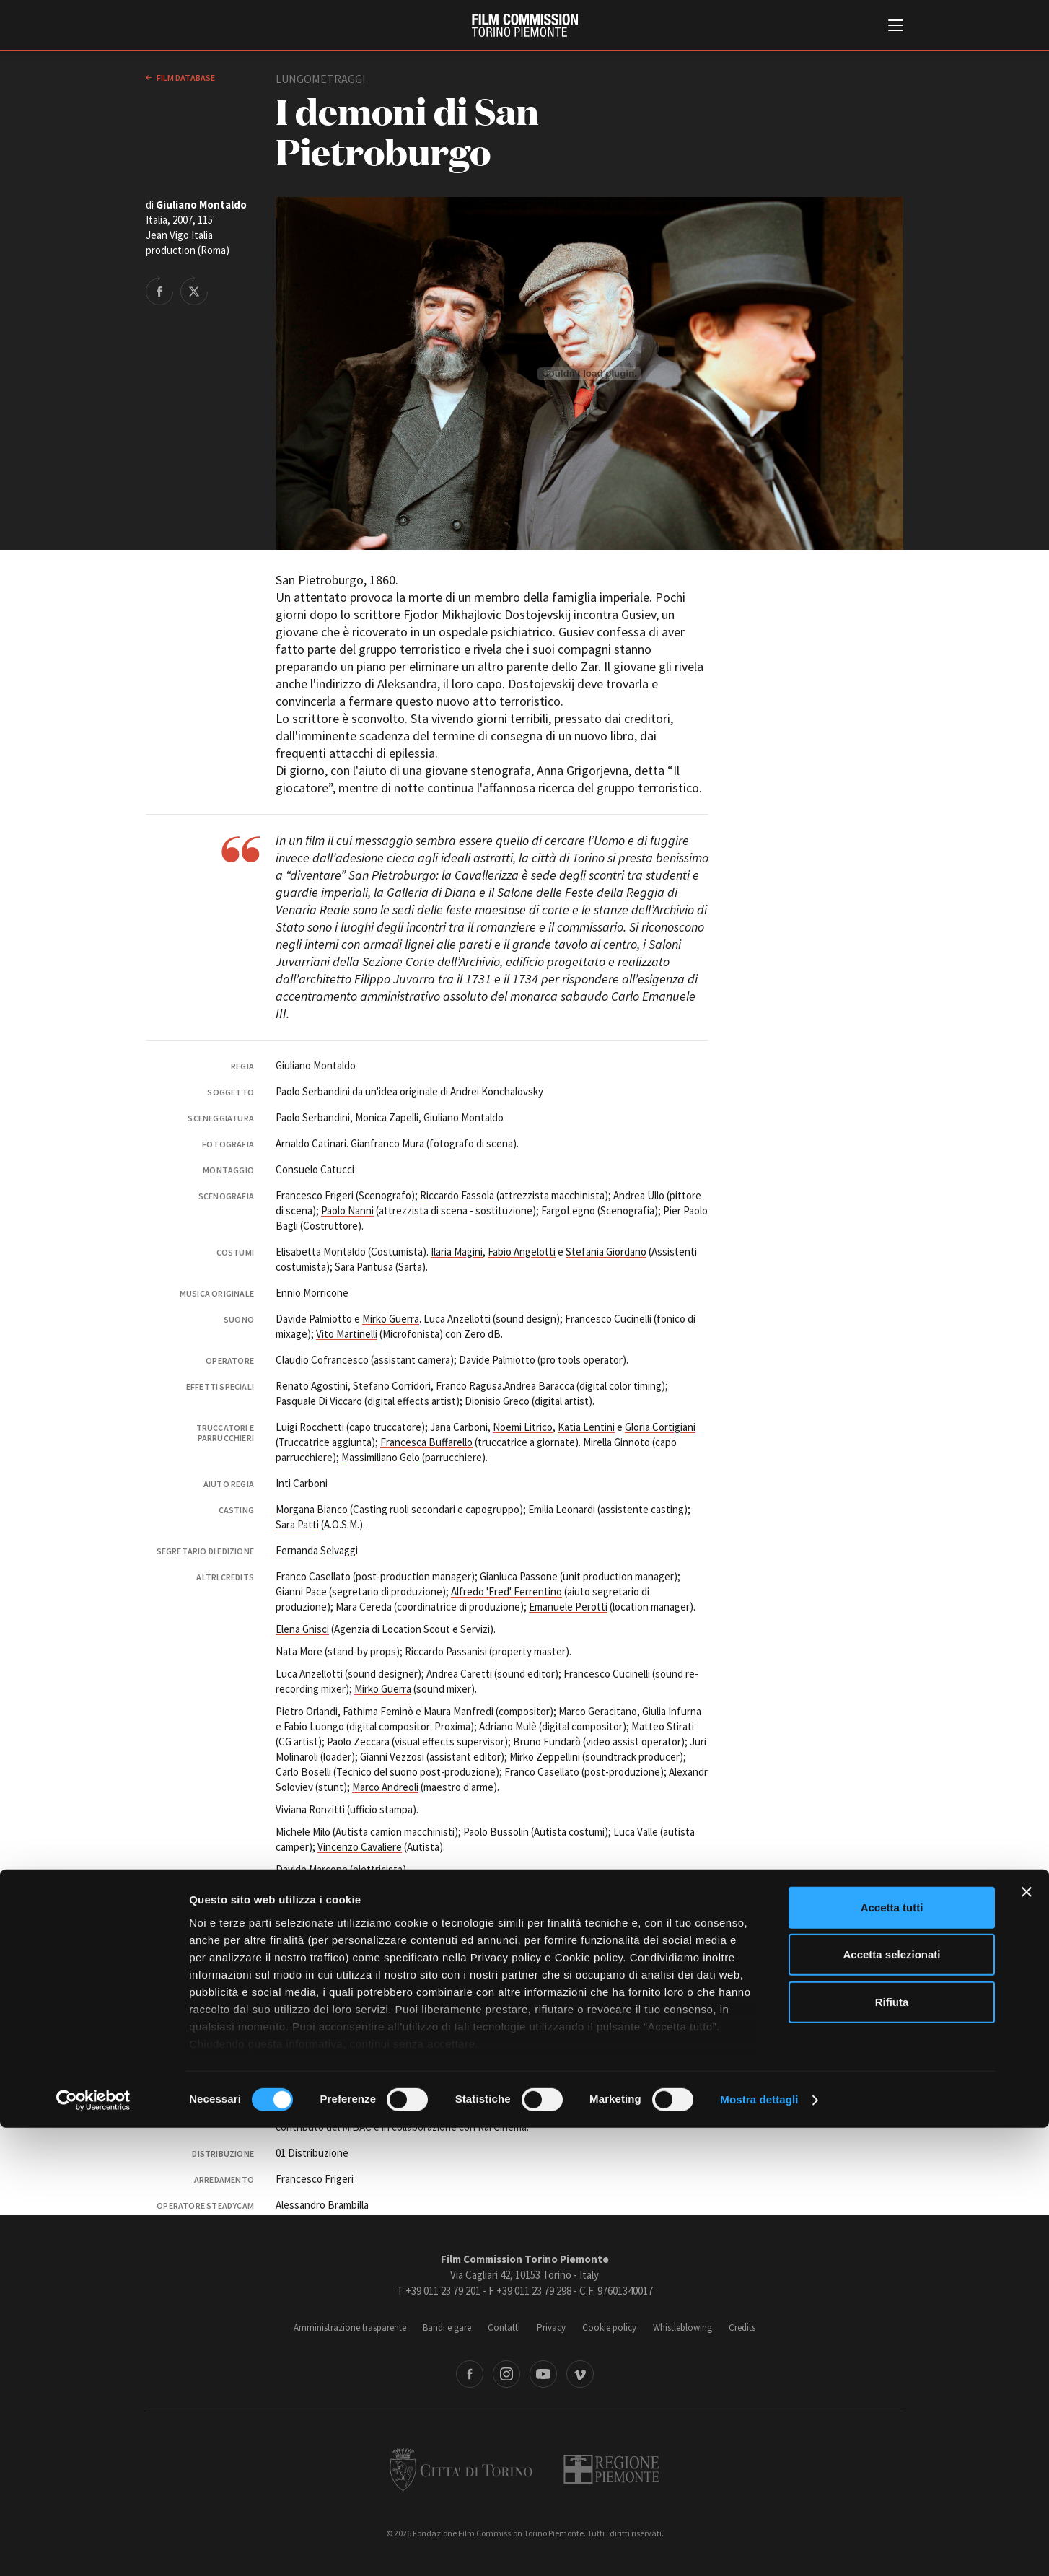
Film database (185, 77)
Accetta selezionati (891, 2402)
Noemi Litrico (523, 1427)
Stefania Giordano (606, 1251)
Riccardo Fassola (457, 1195)
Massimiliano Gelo (380, 1457)
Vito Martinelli (346, 1334)
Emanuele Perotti (568, 1606)
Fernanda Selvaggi (317, 1550)
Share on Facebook (159, 290)
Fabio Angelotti (522, 1251)
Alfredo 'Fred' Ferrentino (506, 1591)
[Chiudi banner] (1027, 2340)
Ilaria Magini (457, 1251)
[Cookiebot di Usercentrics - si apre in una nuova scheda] (93, 2548)
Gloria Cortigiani (660, 1427)
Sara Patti (297, 1524)
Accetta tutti (892, 2355)
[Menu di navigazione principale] (895, 26)
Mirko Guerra (390, 1319)
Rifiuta (892, 2450)
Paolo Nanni (347, 1210)
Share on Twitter (194, 290)
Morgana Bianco (312, 1509)
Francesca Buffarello (426, 1442)
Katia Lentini (586, 1427)
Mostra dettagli (759, 2547)
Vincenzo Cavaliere (359, 1847)
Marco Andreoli (385, 1787)
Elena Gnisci (302, 1629)
